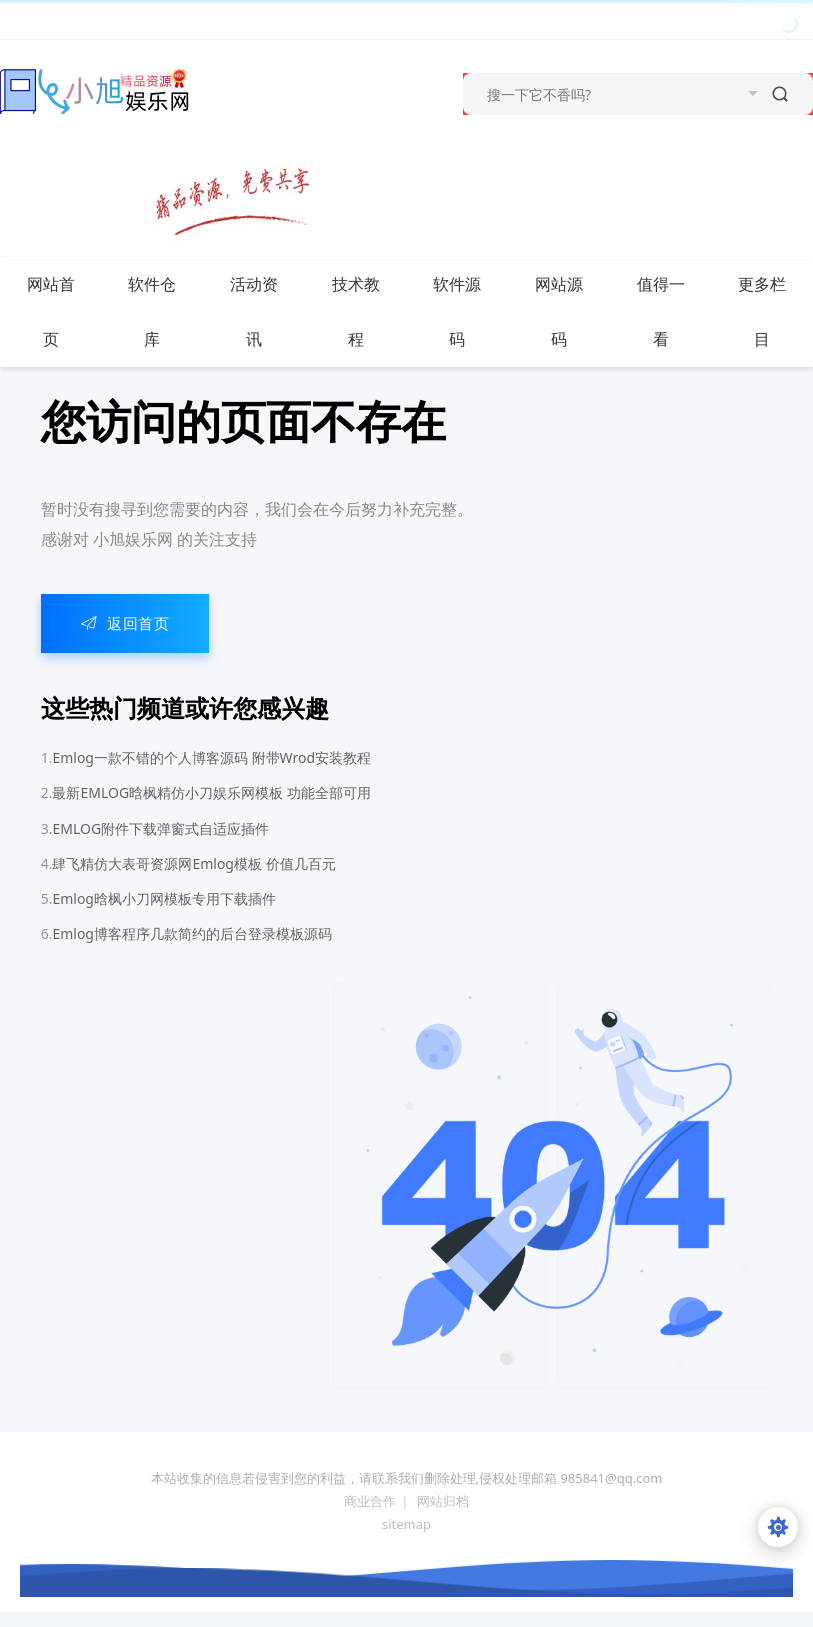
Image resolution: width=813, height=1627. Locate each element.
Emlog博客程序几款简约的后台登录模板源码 (192, 933)
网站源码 (571, 311)
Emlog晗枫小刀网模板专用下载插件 (164, 898)
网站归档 (443, 1501)
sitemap (406, 1524)
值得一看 (673, 311)
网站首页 (51, 311)
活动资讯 (266, 311)
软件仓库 (164, 311)
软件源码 (469, 311)
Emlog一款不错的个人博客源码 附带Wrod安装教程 (211, 757)
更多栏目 (774, 311)
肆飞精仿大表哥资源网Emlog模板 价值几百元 (193, 863)
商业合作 (370, 1501)
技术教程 (368, 311)
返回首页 (125, 623)
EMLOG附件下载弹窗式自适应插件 (160, 828)
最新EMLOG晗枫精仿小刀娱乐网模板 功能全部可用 (211, 792)
